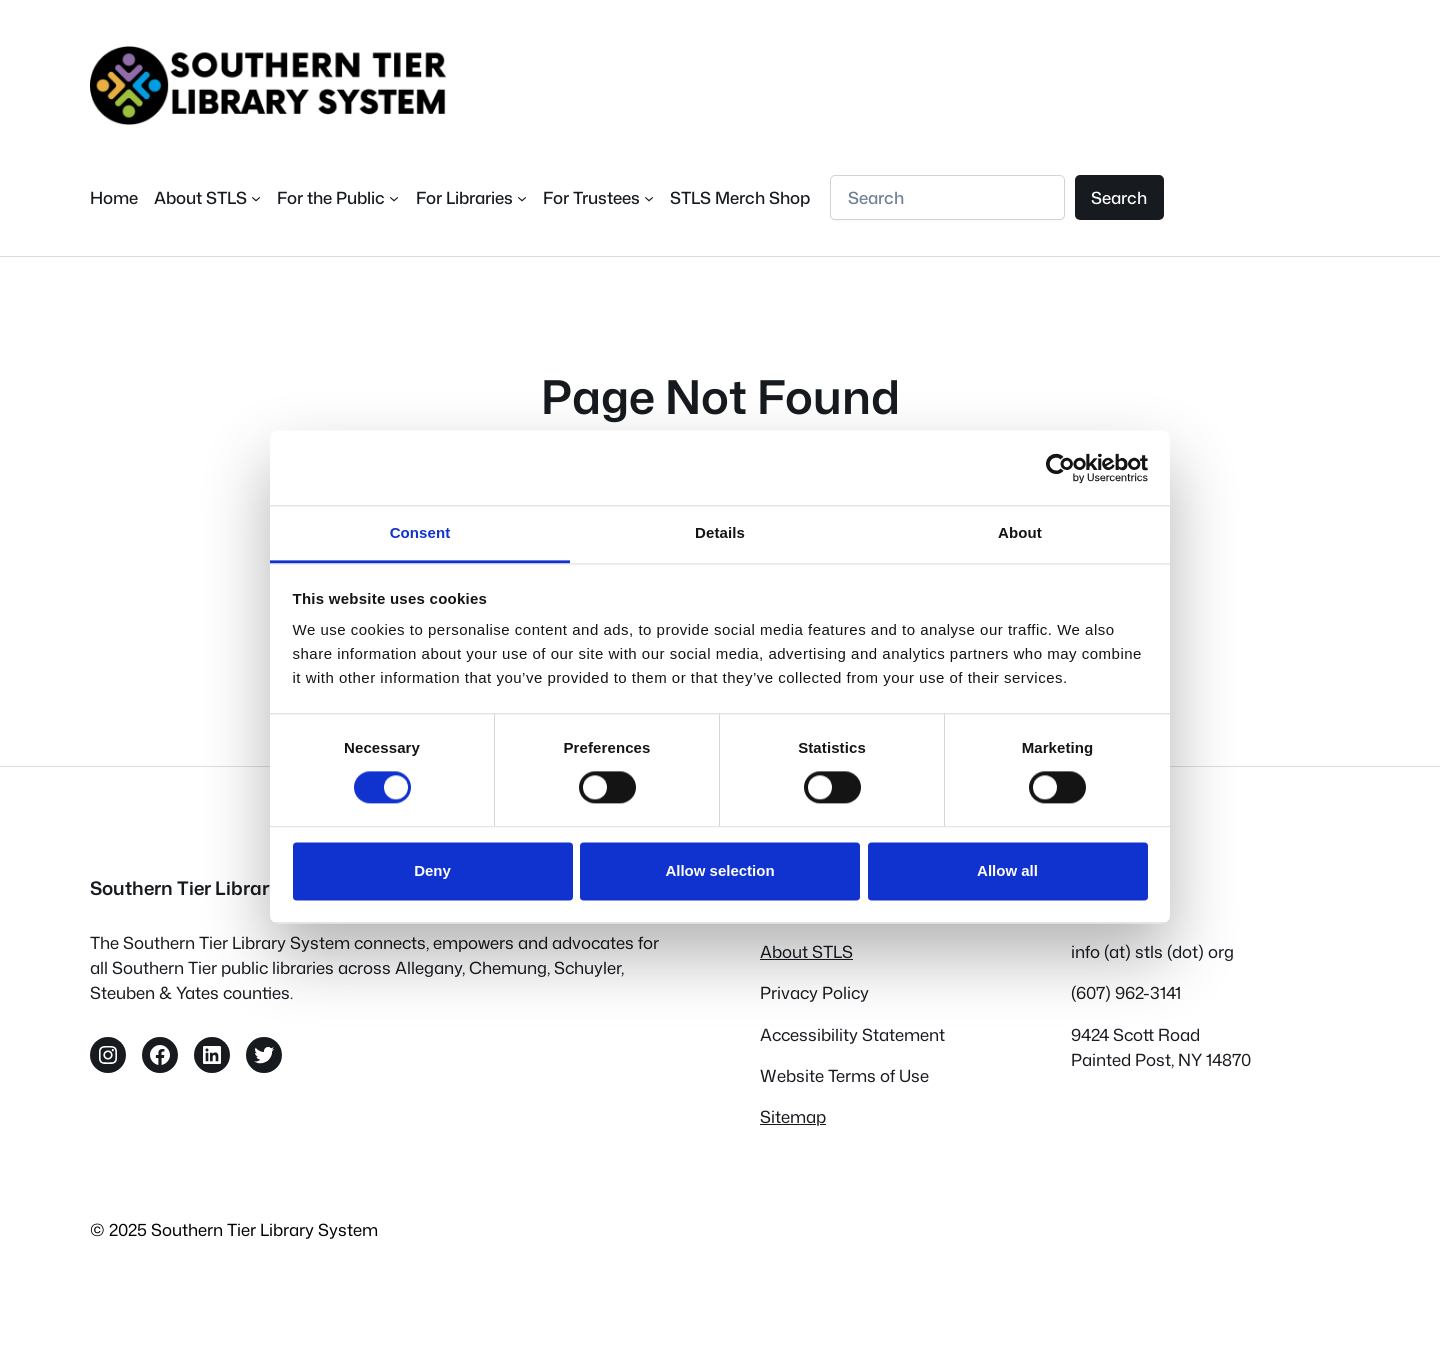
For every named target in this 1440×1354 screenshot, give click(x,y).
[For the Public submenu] (338, 197)
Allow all (1007, 870)
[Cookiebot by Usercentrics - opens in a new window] (1060, 468)
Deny (432, 870)
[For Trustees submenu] (598, 197)
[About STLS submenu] (207, 197)
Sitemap (793, 1116)
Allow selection (719, 870)
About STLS (806, 951)
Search (1119, 197)
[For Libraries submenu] (471, 197)
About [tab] (1020, 532)
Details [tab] (720, 532)
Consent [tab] (420, 532)
